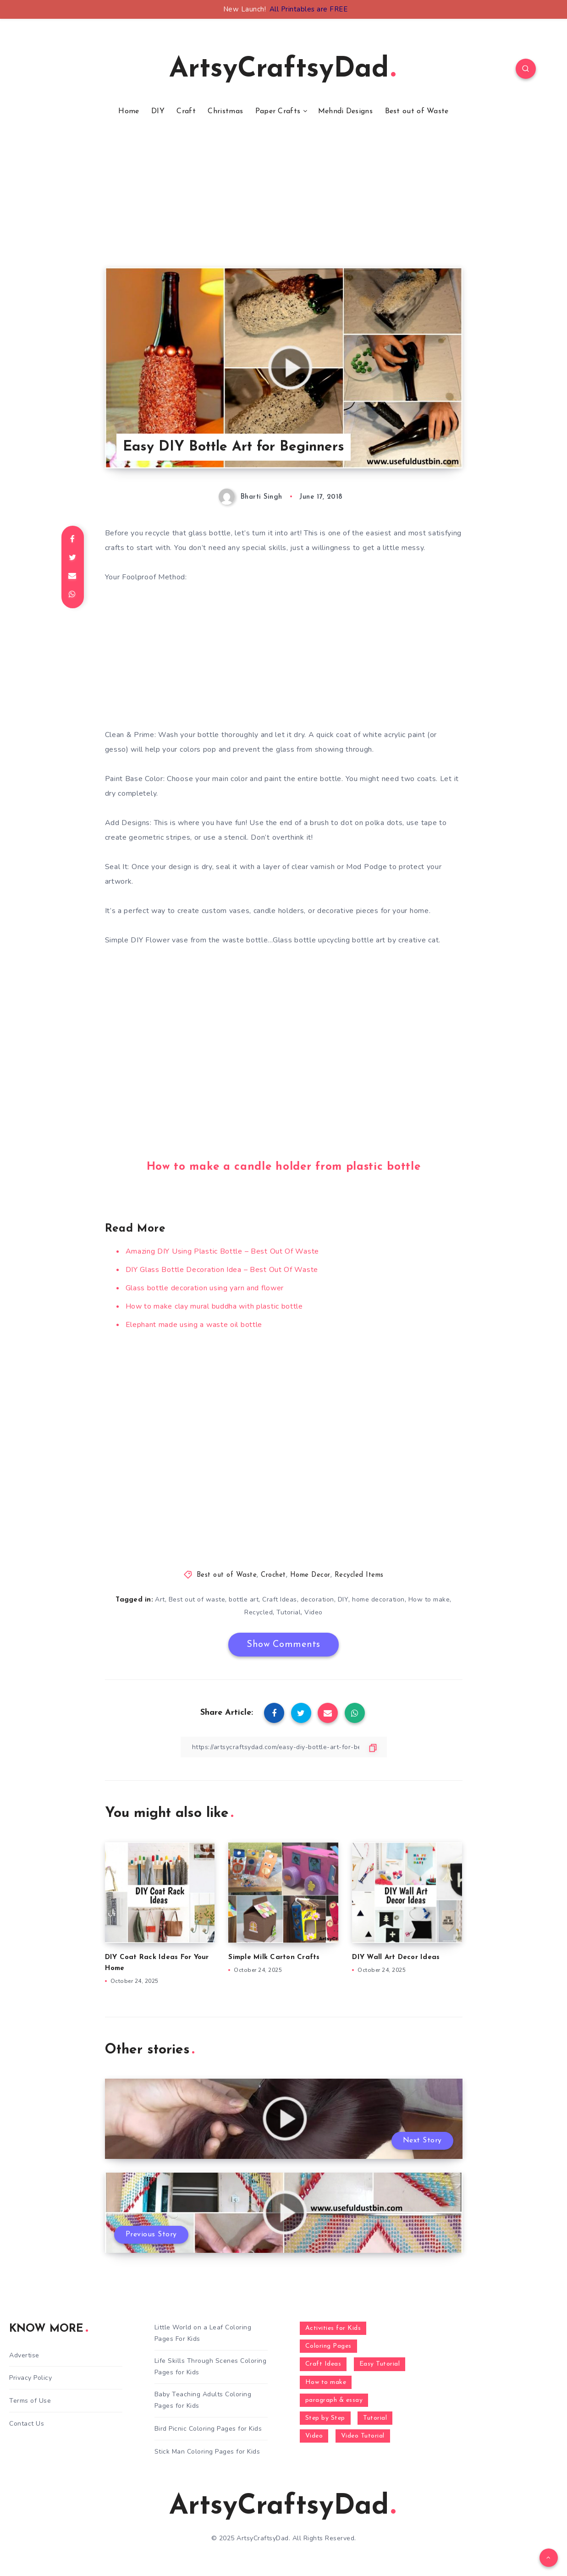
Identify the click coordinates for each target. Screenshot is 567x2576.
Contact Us (26, 2423)
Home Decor (310, 1575)
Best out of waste (197, 1599)
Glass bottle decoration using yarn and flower (205, 1288)
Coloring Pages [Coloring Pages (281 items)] (328, 2346)
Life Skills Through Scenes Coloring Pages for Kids (210, 2366)
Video (313, 1612)
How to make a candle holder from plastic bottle (284, 1166)
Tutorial (288, 1612)
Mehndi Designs (345, 111)
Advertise (24, 2355)
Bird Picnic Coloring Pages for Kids (208, 2428)
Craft (186, 111)
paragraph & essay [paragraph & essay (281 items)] (334, 2400)
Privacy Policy (30, 2377)
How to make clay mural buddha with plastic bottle (214, 1306)
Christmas (225, 111)
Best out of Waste (417, 111)
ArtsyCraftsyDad (282, 69)
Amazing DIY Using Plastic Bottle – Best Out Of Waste (222, 1251)
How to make (429, 1599)
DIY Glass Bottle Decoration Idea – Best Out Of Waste (222, 1270)
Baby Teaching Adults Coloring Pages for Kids (203, 2400)
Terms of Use (30, 2400)
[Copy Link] (284, 1747)
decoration (317, 1599)
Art (160, 1599)
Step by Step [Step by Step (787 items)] (325, 2418)
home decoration (378, 1599)
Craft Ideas (279, 1599)
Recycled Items (359, 1575)
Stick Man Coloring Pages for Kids (207, 2451)
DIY (158, 111)
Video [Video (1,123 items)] (314, 2436)
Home (128, 111)
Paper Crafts (278, 111)
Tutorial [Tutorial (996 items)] (375, 2418)
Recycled (258, 1612)
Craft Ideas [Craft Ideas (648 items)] (323, 2364)
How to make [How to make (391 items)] (326, 2382)
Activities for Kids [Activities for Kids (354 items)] (333, 2328)
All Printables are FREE (309, 9)
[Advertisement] (283, 203)
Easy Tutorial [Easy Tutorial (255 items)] (379, 2364)
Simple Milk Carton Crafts (273, 1957)
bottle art (244, 1599)
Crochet (273, 1575)
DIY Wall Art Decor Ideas (396, 1957)
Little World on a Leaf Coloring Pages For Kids (203, 2333)
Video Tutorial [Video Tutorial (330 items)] (363, 2436)
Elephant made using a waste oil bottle (194, 1325)
